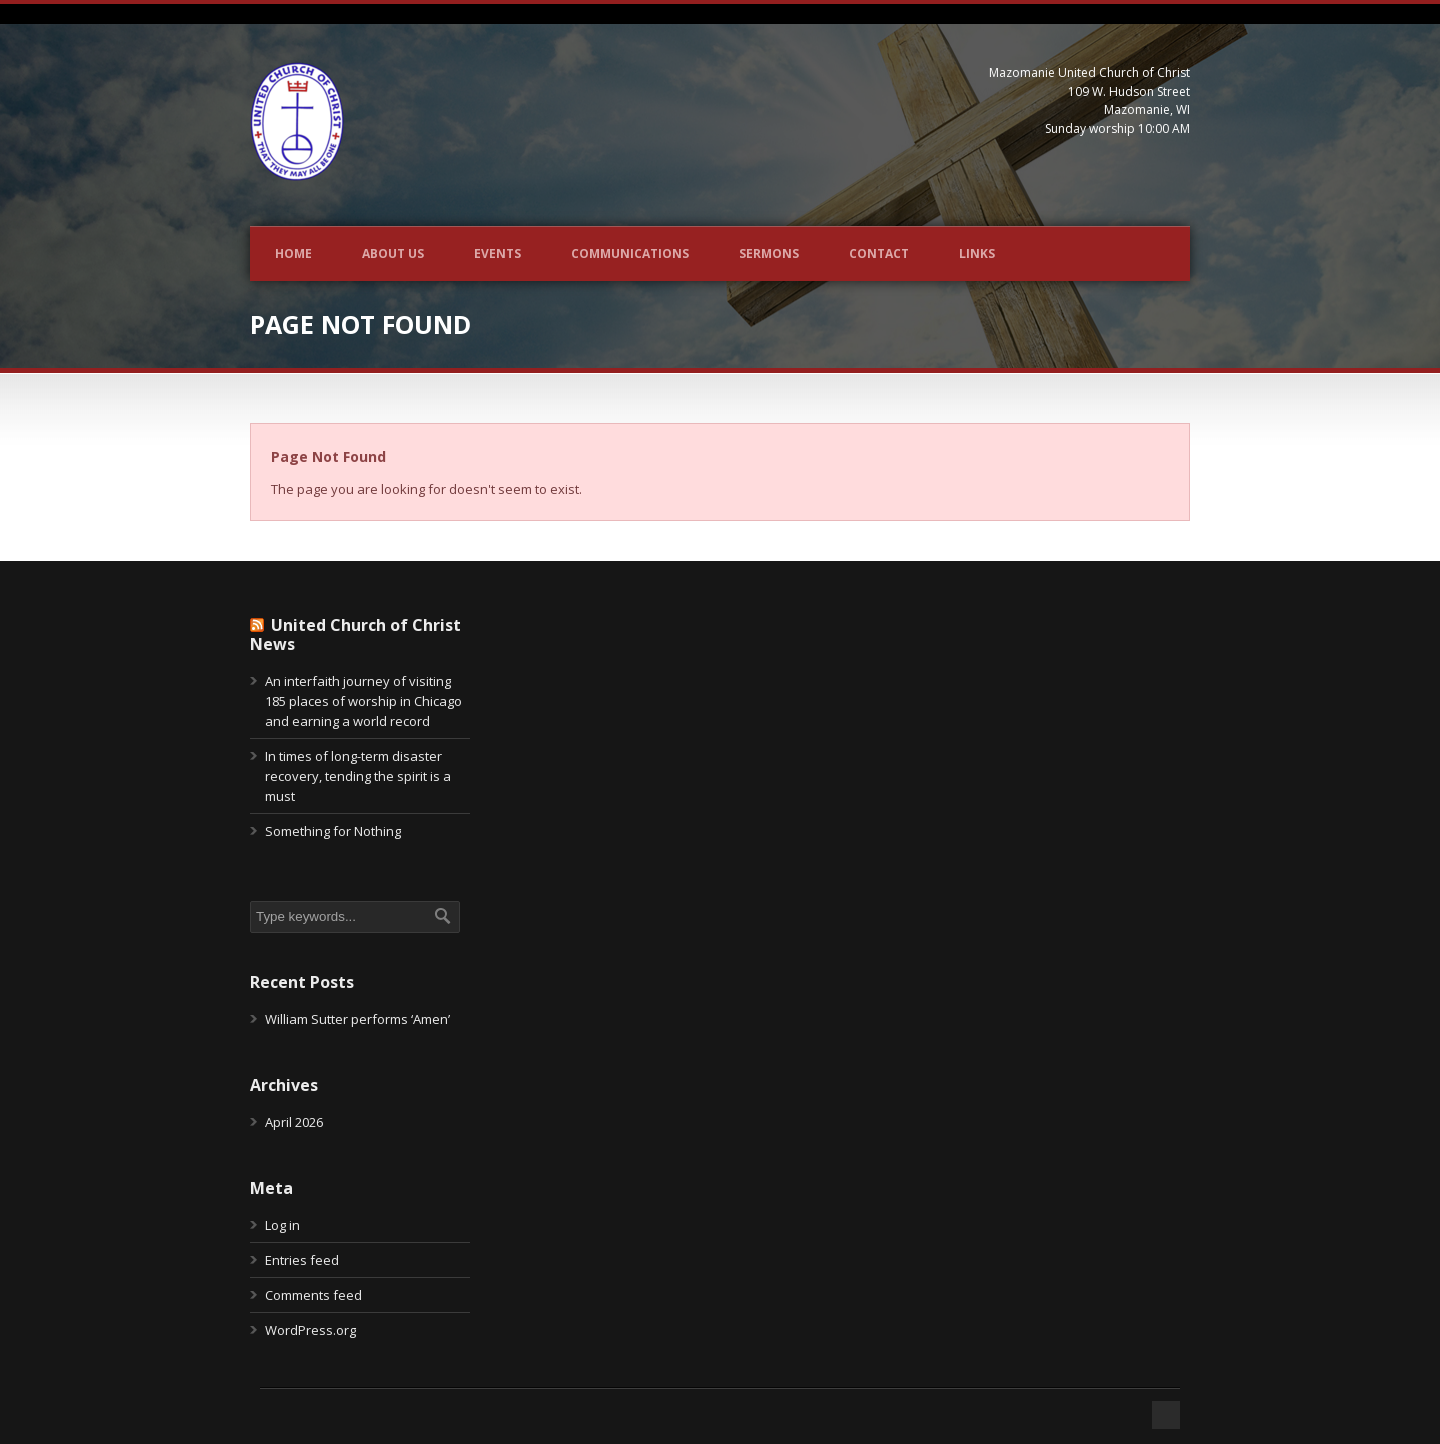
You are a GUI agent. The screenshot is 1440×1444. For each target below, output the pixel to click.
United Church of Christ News (355, 634)
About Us (393, 253)
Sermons (769, 253)
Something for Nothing (333, 831)
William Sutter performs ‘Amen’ (357, 1019)
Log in (282, 1225)
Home (293, 253)
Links (977, 253)
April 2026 (294, 1122)
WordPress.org (310, 1330)
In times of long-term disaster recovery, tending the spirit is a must (358, 776)
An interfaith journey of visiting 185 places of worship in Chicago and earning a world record (363, 701)
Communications (630, 253)
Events (497, 253)
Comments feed (313, 1295)
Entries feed (302, 1260)
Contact (879, 253)
